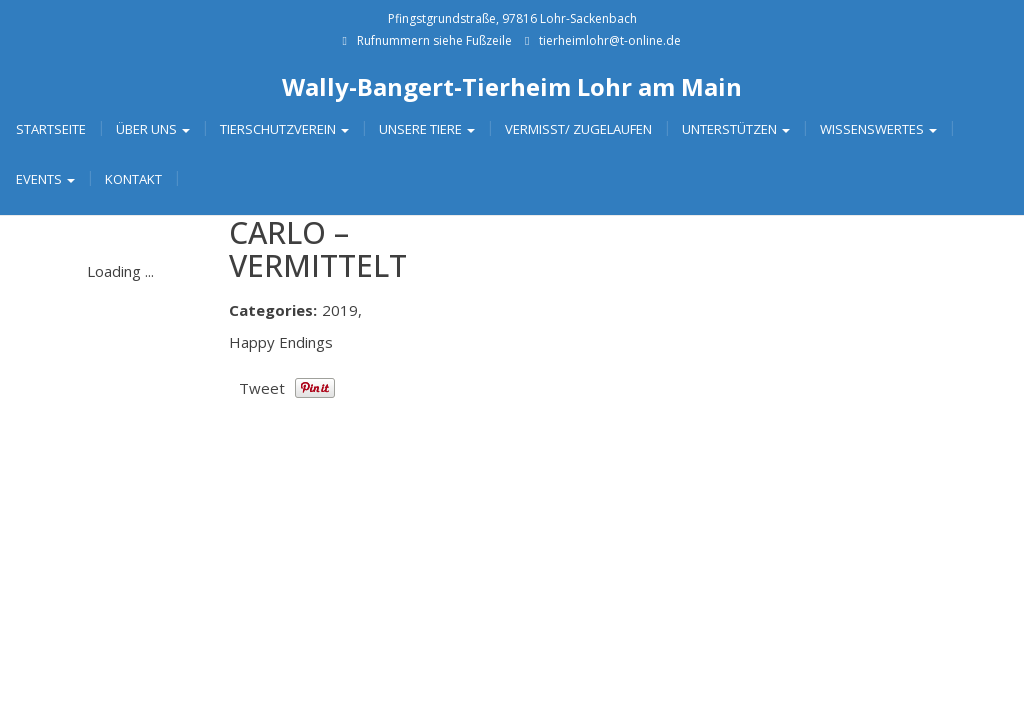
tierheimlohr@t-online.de (610, 40)
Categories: (273, 310)
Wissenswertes (878, 129)
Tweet (262, 388)
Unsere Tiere (427, 129)
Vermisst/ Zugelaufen (578, 129)
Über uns (153, 129)
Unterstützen (736, 129)
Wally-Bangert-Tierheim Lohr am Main (512, 86)
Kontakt (133, 179)
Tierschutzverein (284, 129)
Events (45, 179)
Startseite (51, 129)
